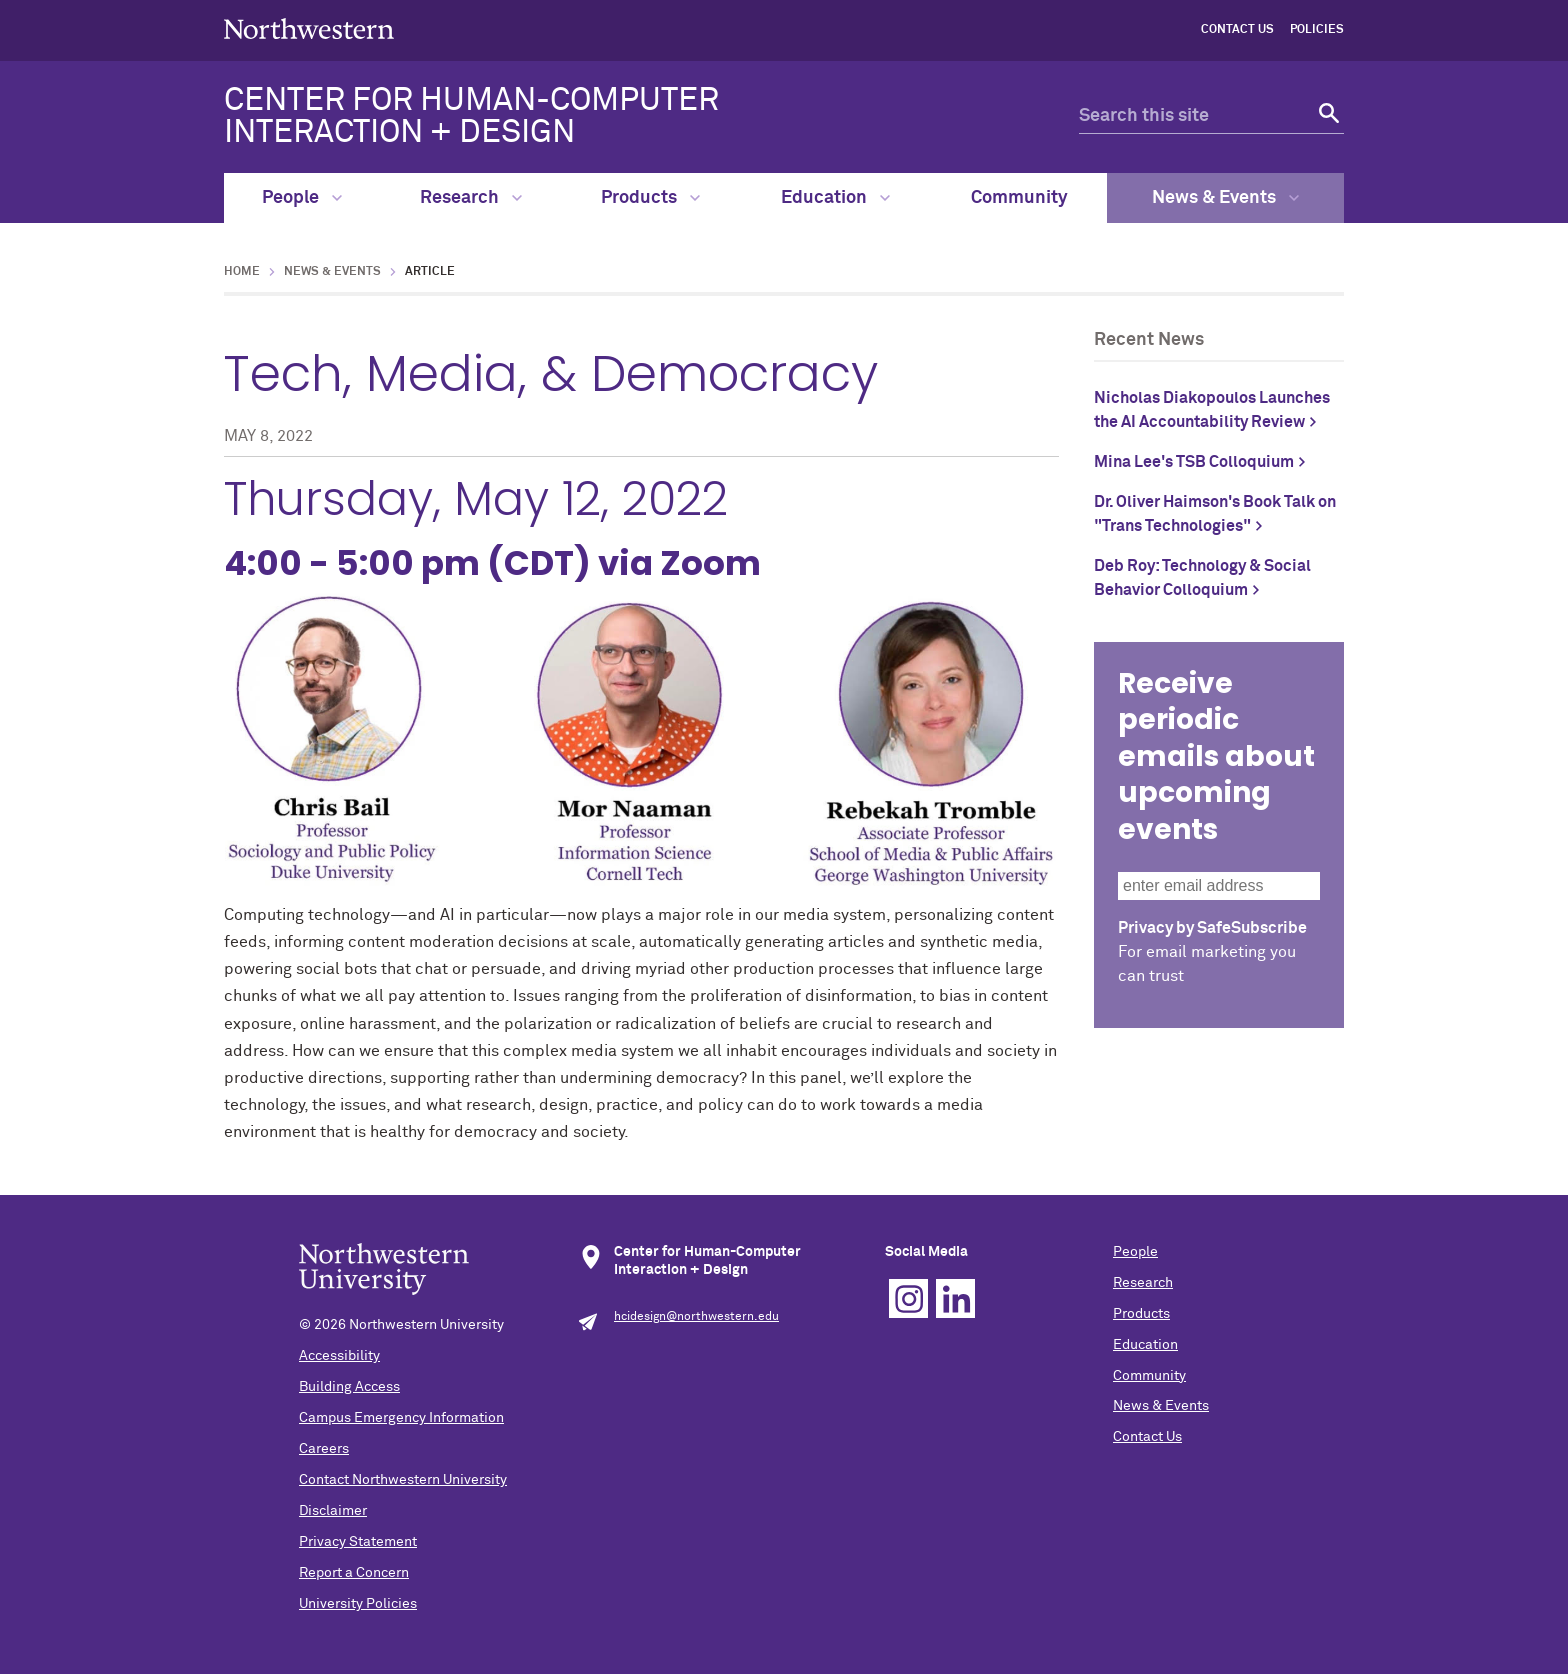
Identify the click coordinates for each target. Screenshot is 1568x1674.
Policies (1317, 30)
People (302, 198)
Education (835, 198)
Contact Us (1237, 30)
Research (471, 198)
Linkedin (955, 1298)
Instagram (908, 1298)
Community (1019, 198)
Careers (324, 1449)
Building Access (349, 1387)
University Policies (358, 1604)
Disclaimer (333, 1511)
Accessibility (339, 1356)
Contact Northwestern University (403, 1480)
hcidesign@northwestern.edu (696, 1317)
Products (650, 198)
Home (242, 272)
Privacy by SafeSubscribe (1212, 928)
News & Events (1225, 198)
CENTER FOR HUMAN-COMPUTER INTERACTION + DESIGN (471, 117)
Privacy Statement (358, 1542)
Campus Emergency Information (401, 1418)
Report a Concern (354, 1573)
